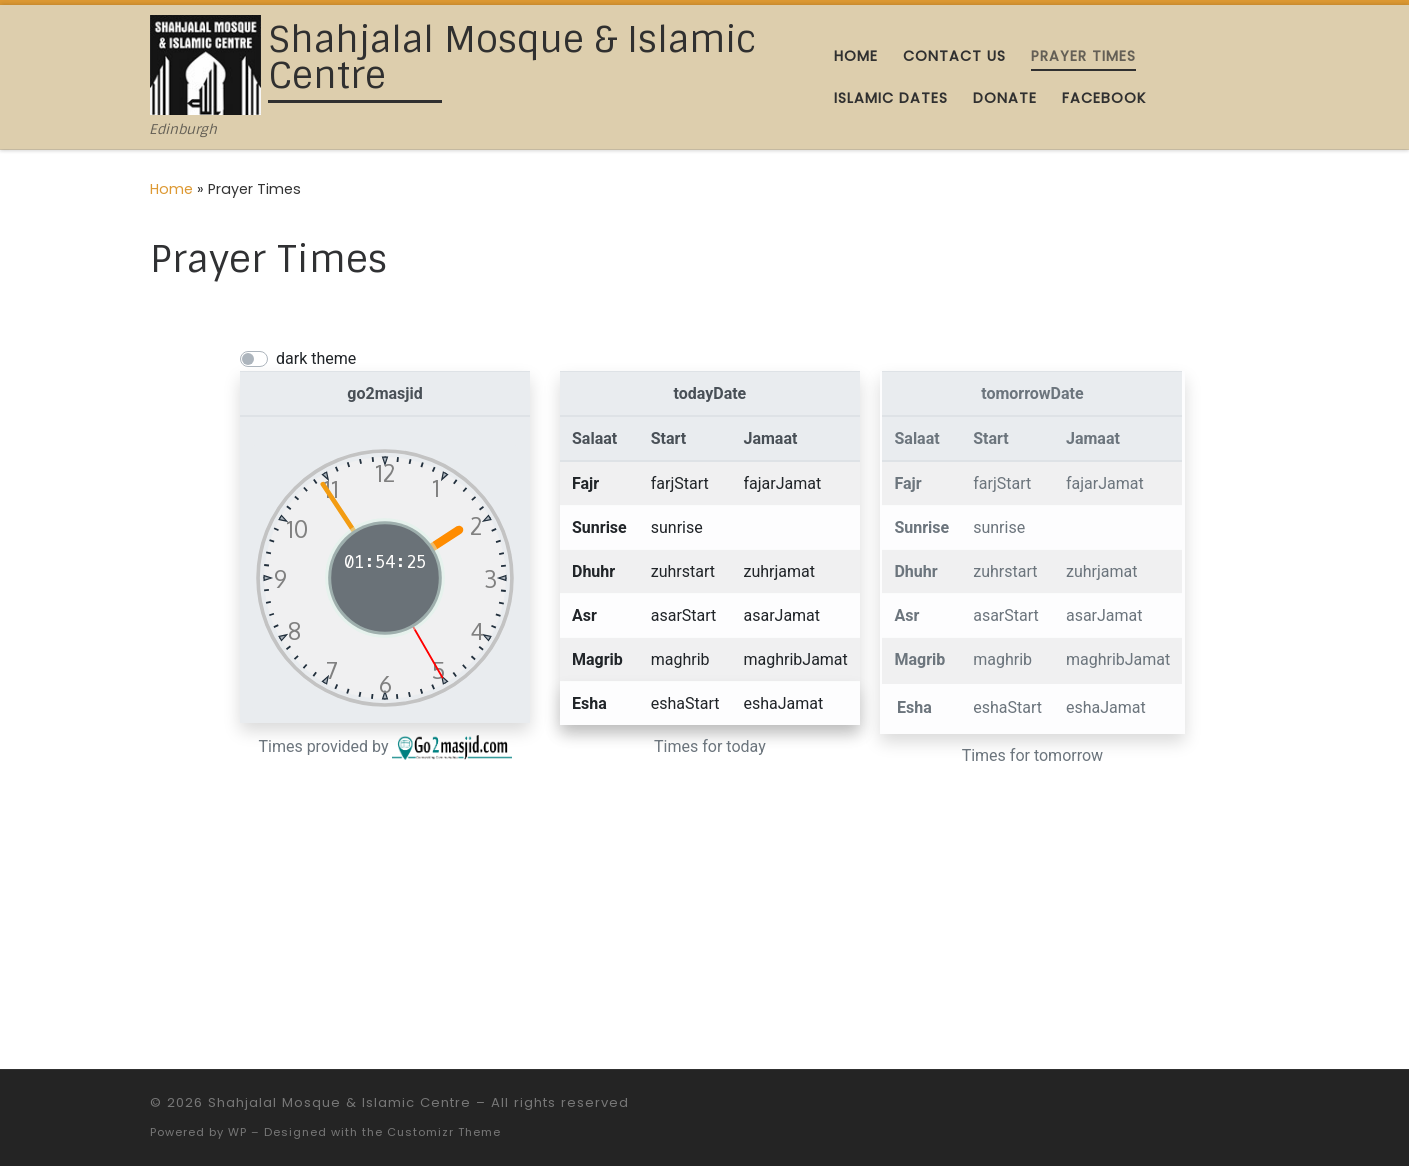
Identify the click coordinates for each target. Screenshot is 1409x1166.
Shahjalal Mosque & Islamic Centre (339, 1102)
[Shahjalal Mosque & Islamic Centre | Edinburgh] (205, 63)
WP (237, 1132)
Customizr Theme (444, 1132)
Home (171, 189)
